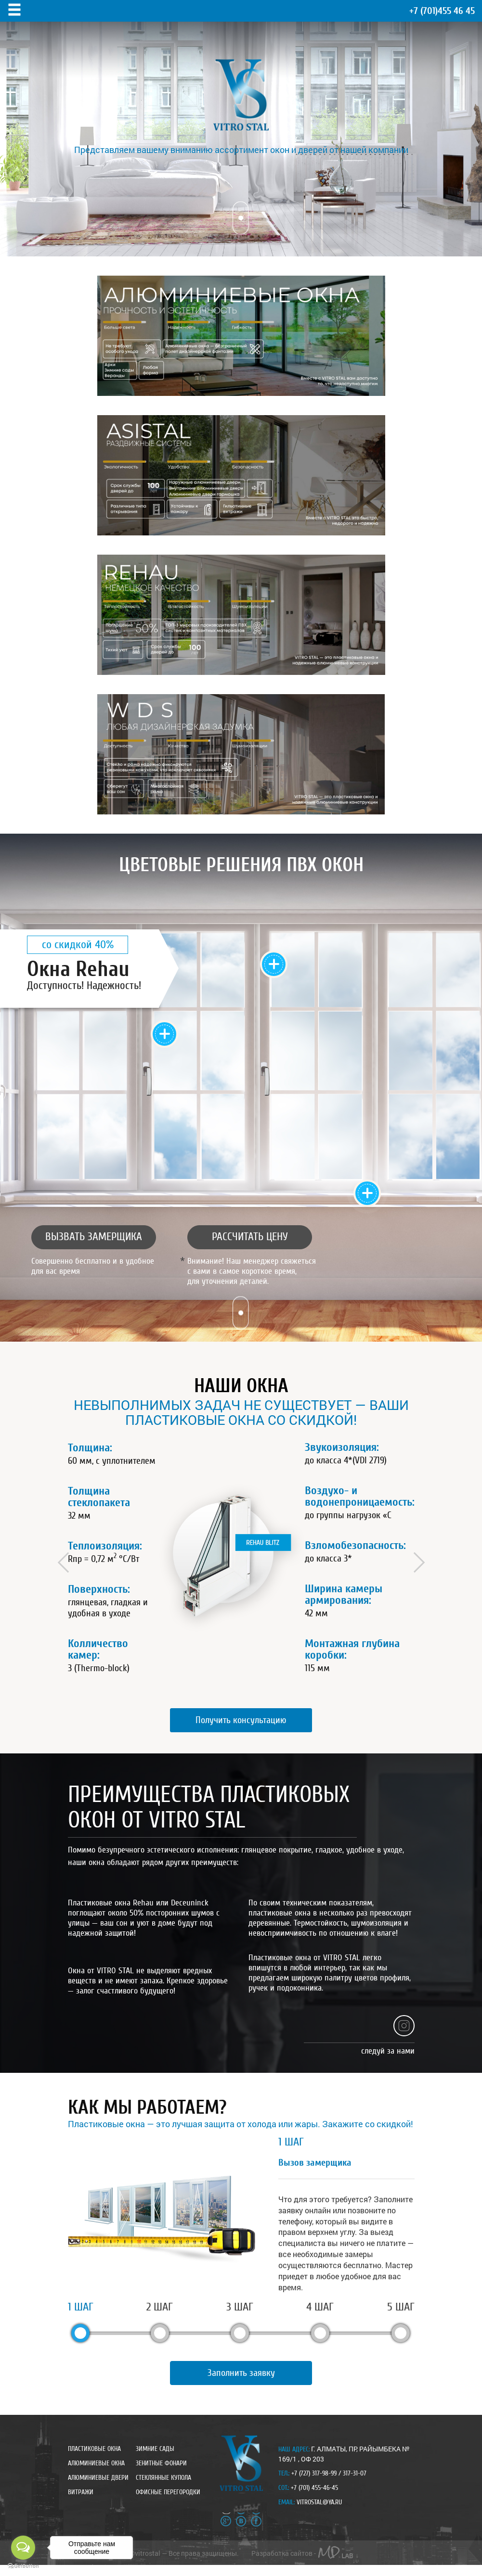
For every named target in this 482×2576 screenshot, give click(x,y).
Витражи (80, 2492)
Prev (67, 1562)
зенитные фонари (161, 2463)
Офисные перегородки (168, 2492)
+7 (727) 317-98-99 (314, 2473)
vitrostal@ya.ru (319, 2502)
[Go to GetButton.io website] (23, 2566)
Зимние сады (155, 2449)
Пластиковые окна (94, 2449)
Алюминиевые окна (96, 2463)
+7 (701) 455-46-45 (314, 2488)
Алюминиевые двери (98, 2478)
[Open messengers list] (23, 2548)
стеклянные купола (163, 2478)
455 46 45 (442, 11)
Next (414, 1562)
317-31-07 (354, 2473)
